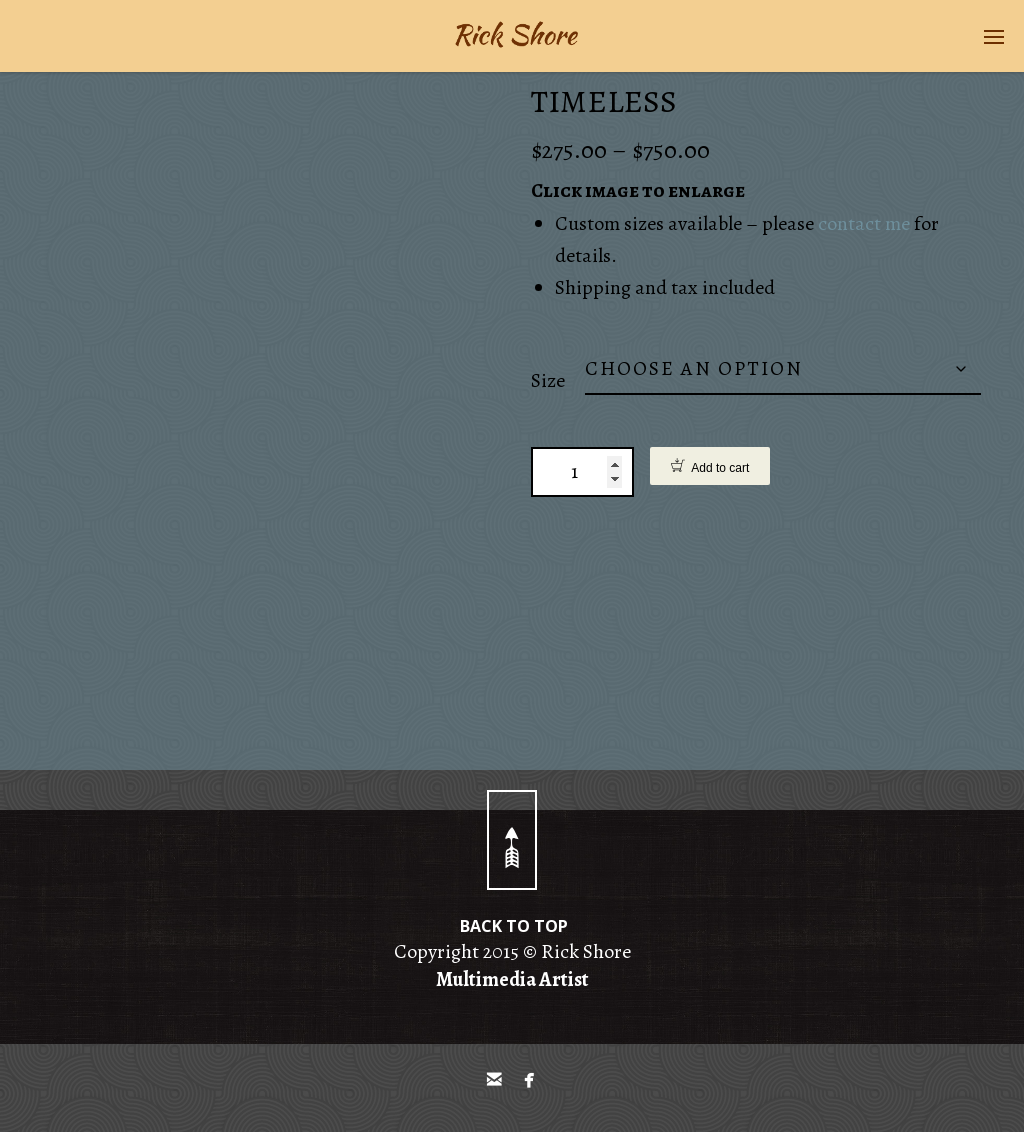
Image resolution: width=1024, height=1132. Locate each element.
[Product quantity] (582, 472)
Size (548, 380)
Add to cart (720, 468)
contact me (864, 223)
